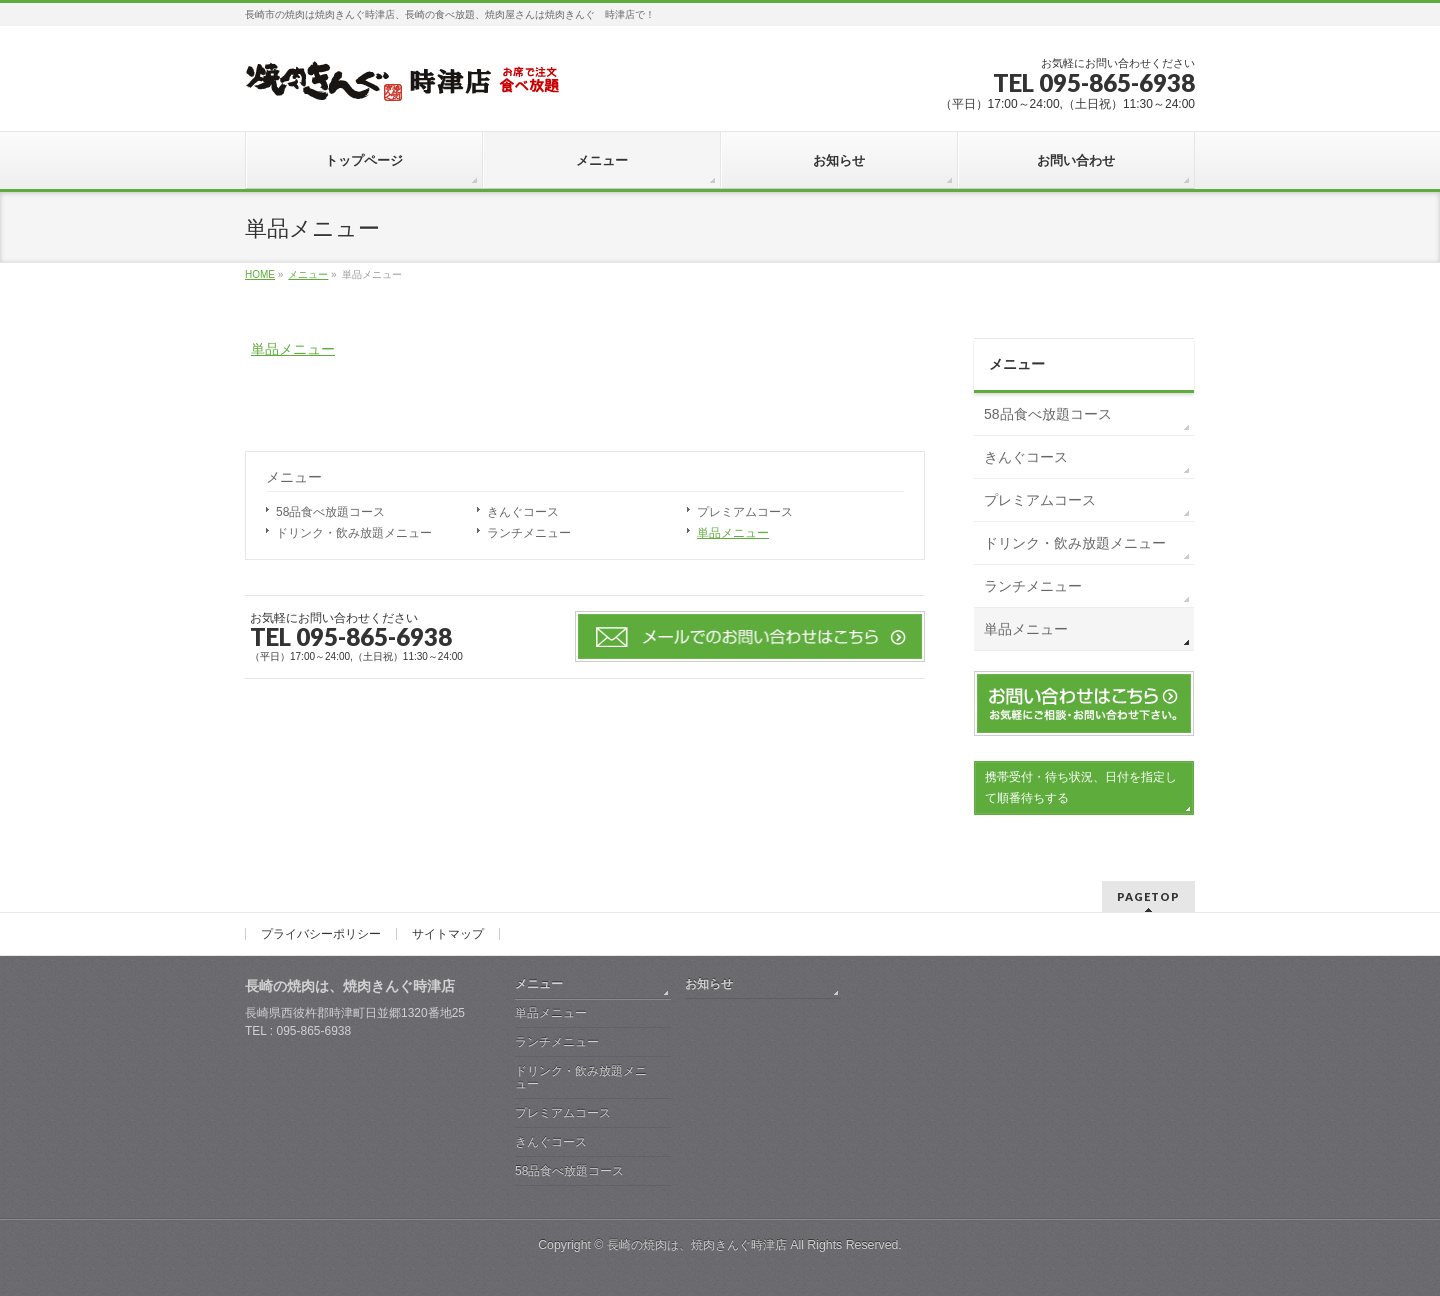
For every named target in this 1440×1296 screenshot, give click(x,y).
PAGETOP (1148, 896)
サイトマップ (448, 934)
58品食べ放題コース (330, 512)
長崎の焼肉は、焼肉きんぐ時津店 (697, 1245)
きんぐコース (523, 512)
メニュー (294, 477)
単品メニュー (293, 349)
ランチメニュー (529, 533)
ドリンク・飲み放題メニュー (354, 533)
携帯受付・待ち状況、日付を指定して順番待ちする (1081, 787)
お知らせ (709, 984)
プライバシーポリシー (321, 934)
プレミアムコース (745, 512)
